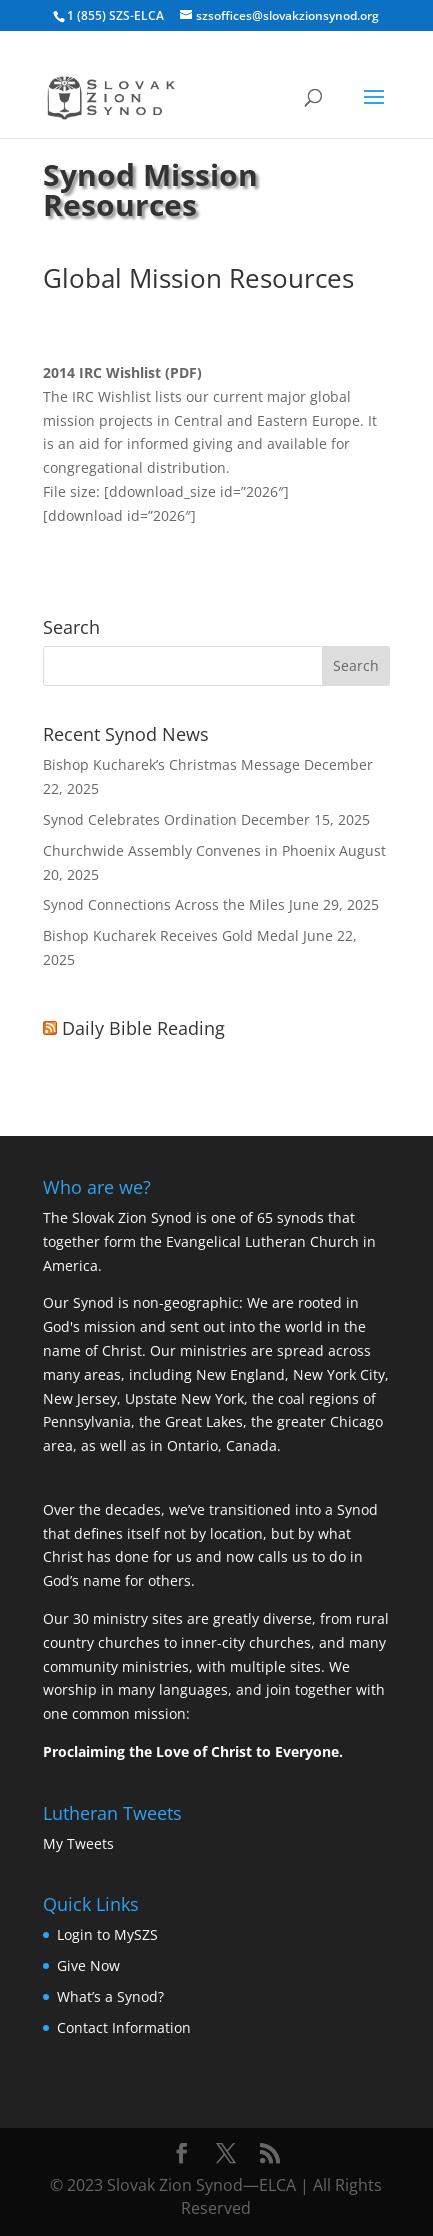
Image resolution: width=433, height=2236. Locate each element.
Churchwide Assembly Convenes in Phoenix (189, 850)
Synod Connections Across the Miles (164, 904)
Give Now (88, 1965)
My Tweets (78, 1843)
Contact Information (124, 2027)
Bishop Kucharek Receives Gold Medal (171, 935)
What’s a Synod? (110, 1996)
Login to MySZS (107, 1934)
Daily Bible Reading (143, 1028)
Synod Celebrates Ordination (140, 819)
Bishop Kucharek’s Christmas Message (171, 764)
